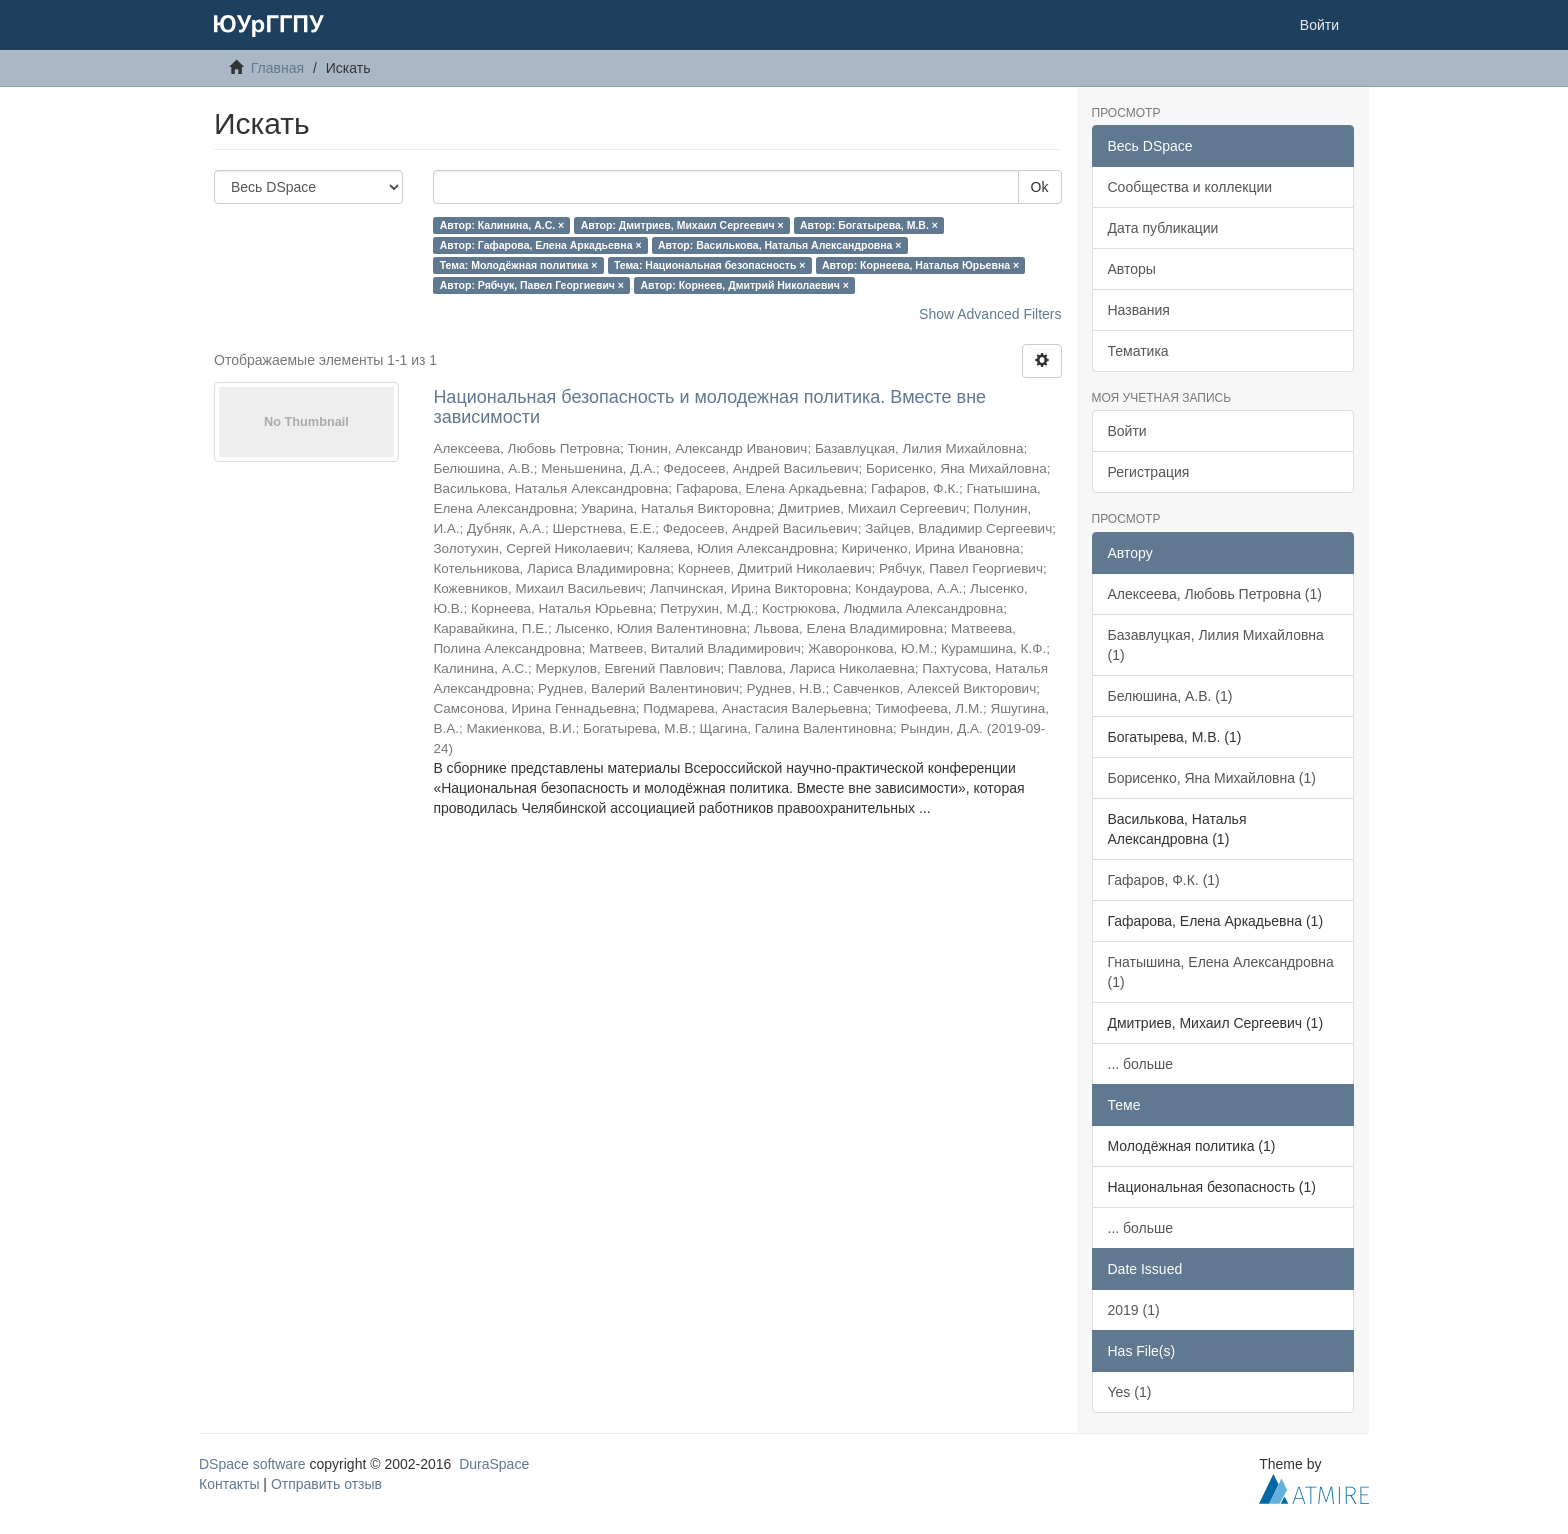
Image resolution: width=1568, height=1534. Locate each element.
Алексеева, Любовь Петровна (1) (1215, 594)
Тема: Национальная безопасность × (710, 265)
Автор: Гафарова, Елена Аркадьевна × (541, 245)
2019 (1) (1134, 1310)
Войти (1127, 431)
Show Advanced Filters (990, 314)
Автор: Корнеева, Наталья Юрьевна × (920, 265)
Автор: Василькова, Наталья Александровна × (779, 245)
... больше (1141, 1064)
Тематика (1138, 351)
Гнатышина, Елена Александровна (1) (1221, 972)
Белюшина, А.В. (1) (1170, 696)
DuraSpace (494, 1464)
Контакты (229, 1484)
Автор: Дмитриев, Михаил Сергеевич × (682, 225)
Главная (277, 68)
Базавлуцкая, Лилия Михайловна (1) (1216, 645)
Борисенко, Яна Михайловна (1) (1212, 778)
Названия (1139, 310)
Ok (1040, 187)
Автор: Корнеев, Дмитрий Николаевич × (744, 285)
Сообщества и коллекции (1190, 187)
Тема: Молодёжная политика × (519, 265)
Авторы (1132, 269)
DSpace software (252, 1464)
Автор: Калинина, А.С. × (502, 225)
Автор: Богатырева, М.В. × (869, 225)
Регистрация (1149, 472)
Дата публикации (1163, 228)
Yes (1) (1130, 1392)
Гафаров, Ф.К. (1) (1164, 880)
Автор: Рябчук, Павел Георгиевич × (532, 285)
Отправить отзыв (326, 1484)
